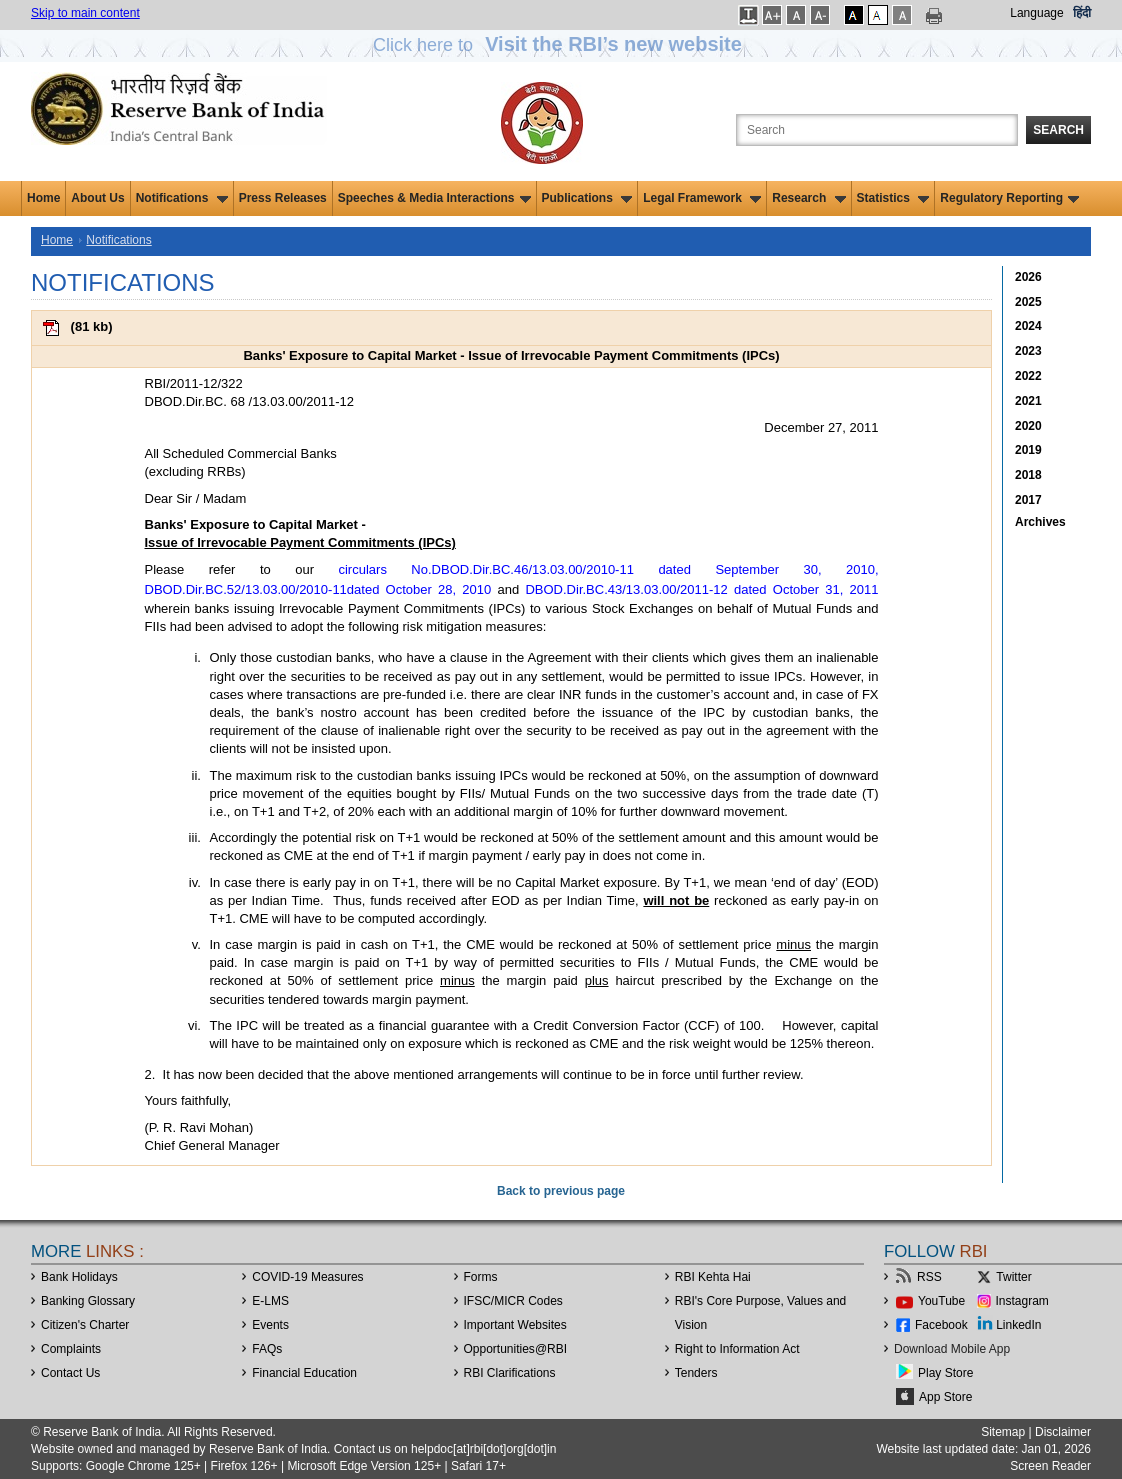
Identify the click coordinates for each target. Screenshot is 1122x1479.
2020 (1028, 426)
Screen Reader (1050, 1466)
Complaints (71, 1349)
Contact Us (70, 1373)
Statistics (893, 198)
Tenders (696, 1373)
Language (1036, 13)
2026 (1028, 277)
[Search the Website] (877, 130)
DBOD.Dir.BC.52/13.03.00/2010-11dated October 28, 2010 (318, 589)
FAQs (267, 1349)
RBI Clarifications (510, 1373)
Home (43, 198)
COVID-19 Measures (307, 1277)
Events (270, 1325)
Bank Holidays (79, 1277)
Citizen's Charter (85, 1325)
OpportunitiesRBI (516, 1349)
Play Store (945, 1373)
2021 (1028, 401)
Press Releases (283, 198)
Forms (481, 1277)
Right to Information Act (737, 1349)
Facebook (941, 1325)
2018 (1028, 475)
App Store (945, 1397)
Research (808, 198)
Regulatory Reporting (1009, 198)
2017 (1028, 500)
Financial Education (304, 1373)
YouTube (941, 1301)
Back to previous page (561, 1191)
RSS (929, 1277)
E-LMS (270, 1301)
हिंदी (1082, 13)
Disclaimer (1063, 1432)
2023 (1028, 351)
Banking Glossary (88, 1301)
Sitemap (1003, 1432)
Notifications (182, 198)
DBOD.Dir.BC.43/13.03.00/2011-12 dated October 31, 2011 (701, 589)
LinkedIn (1018, 1325)
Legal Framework (702, 198)
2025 (1028, 302)
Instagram (1022, 1301)
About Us (97, 198)
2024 (1028, 326)
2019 (1028, 450)
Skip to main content (85, 13)
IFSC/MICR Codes (513, 1301)
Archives (1040, 522)
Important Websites (515, 1325)
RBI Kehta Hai (713, 1277)
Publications (587, 198)
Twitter (1013, 1277)
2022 (1028, 376)
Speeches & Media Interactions (434, 198)
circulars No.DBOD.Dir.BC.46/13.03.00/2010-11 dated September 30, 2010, (608, 569)
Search (1058, 130)
